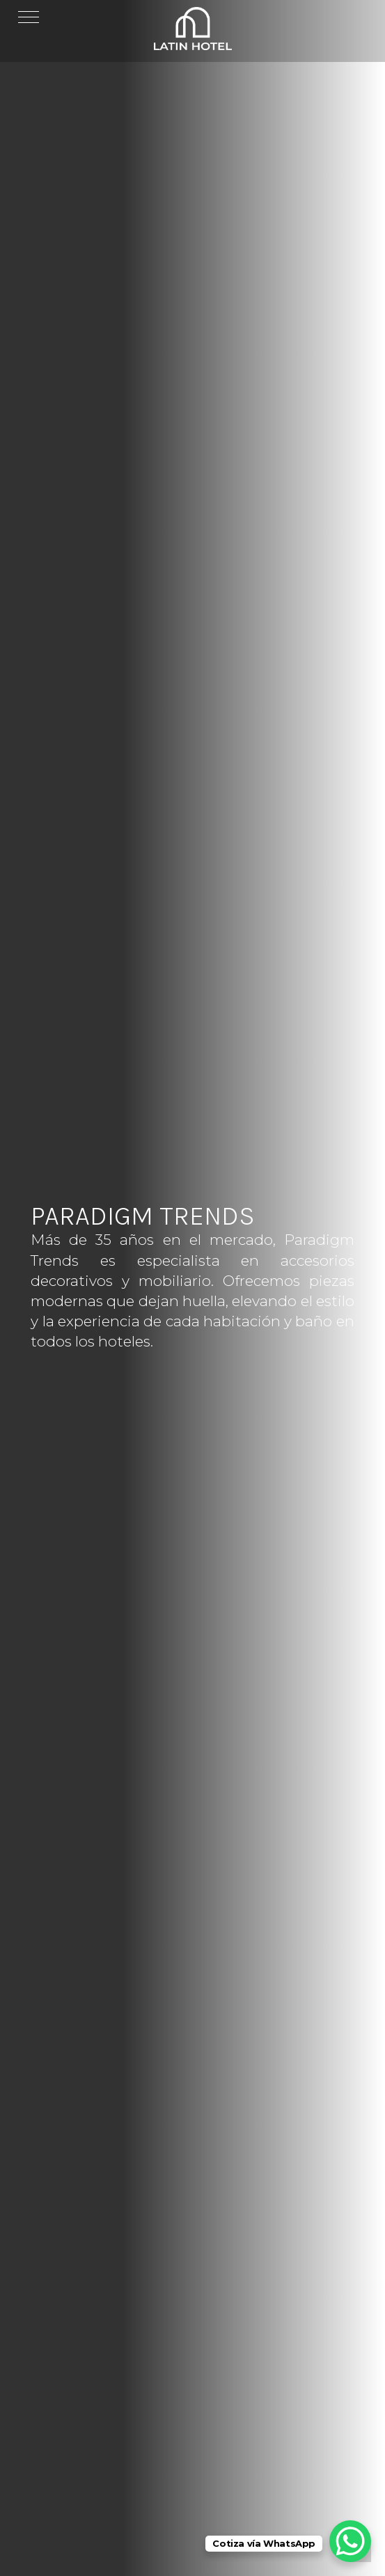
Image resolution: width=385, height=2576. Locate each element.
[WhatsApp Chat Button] (350, 2541)
